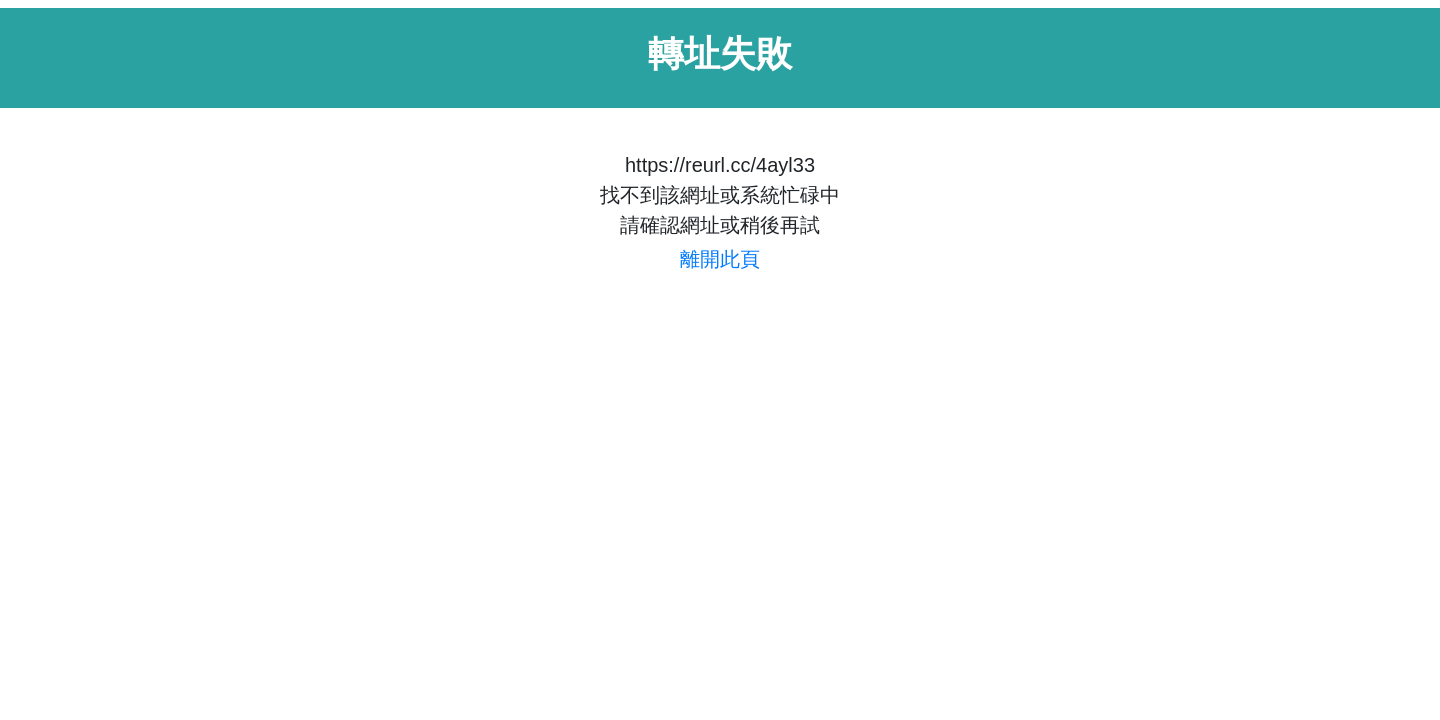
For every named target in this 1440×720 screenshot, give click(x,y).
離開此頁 (720, 259)
